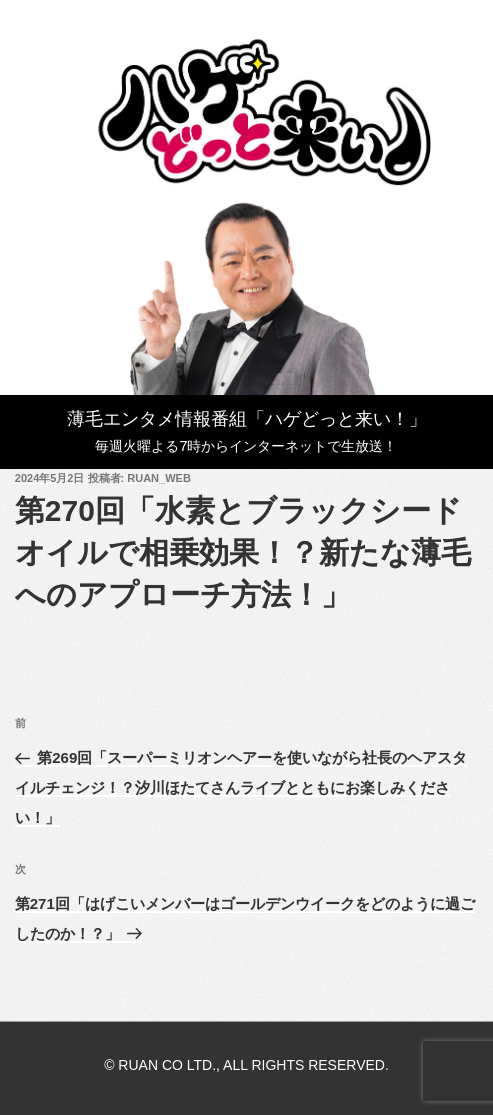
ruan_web (159, 478)
